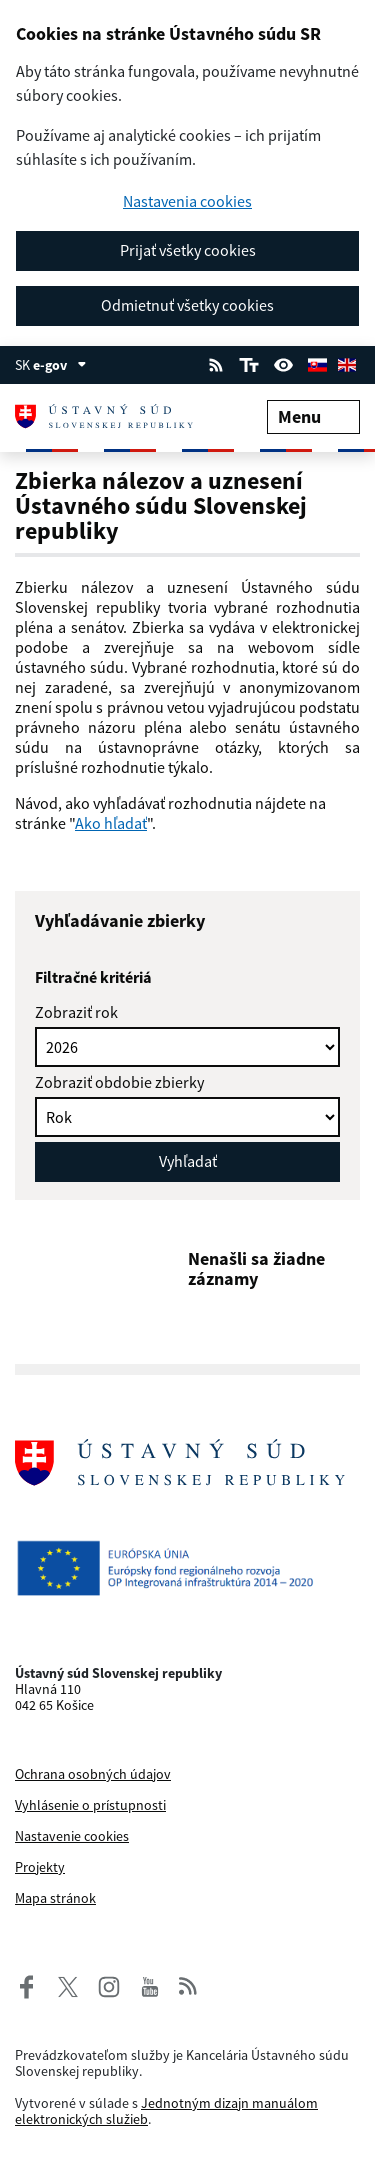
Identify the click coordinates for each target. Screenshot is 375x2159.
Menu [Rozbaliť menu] (313, 416)
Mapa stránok (55, 1898)
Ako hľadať (111, 823)
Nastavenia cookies (187, 201)
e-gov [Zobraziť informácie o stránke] (60, 365)
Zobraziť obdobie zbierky (119, 1082)
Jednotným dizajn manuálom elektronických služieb (166, 2111)
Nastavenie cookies (72, 1836)
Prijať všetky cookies (188, 250)
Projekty (40, 1867)
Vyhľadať (188, 1161)
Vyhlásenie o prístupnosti (90, 1805)
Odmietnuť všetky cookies (187, 305)
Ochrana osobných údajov (93, 1774)
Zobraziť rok (76, 1012)
